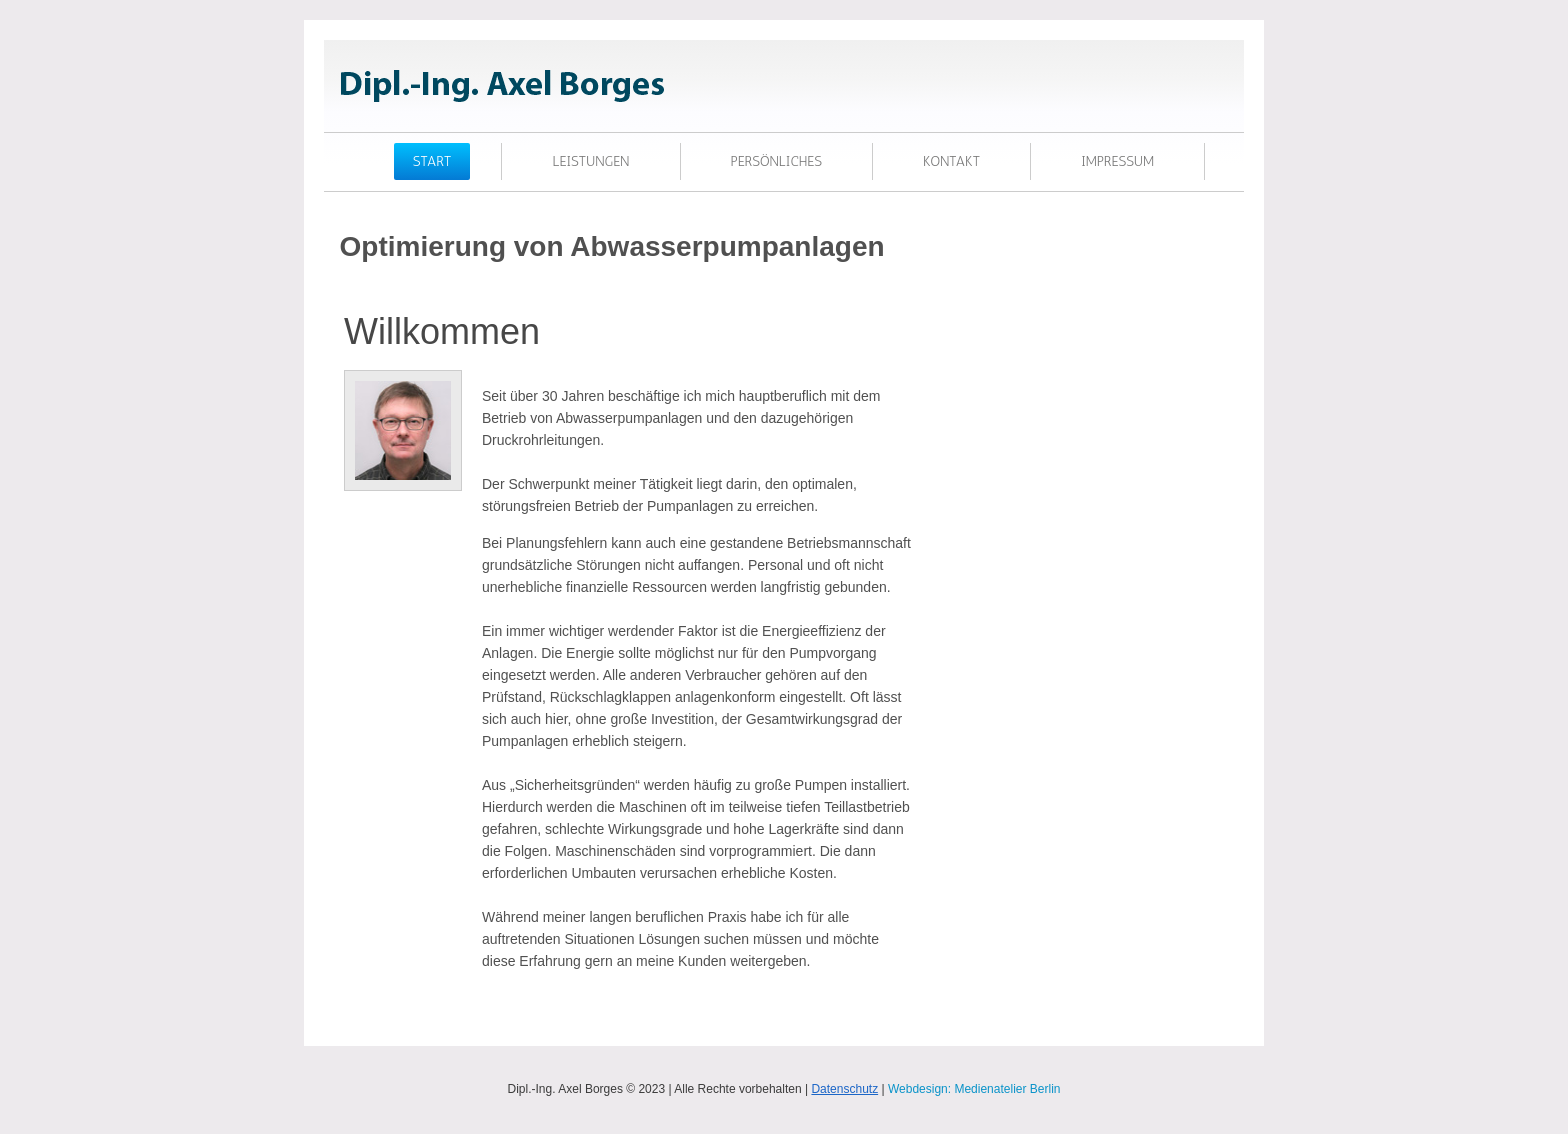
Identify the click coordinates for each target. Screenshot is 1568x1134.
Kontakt (951, 161)
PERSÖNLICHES (776, 161)
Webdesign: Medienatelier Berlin (974, 1089)
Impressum (1117, 161)
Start (432, 161)
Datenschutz (844, 1089)
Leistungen (590, 161)
